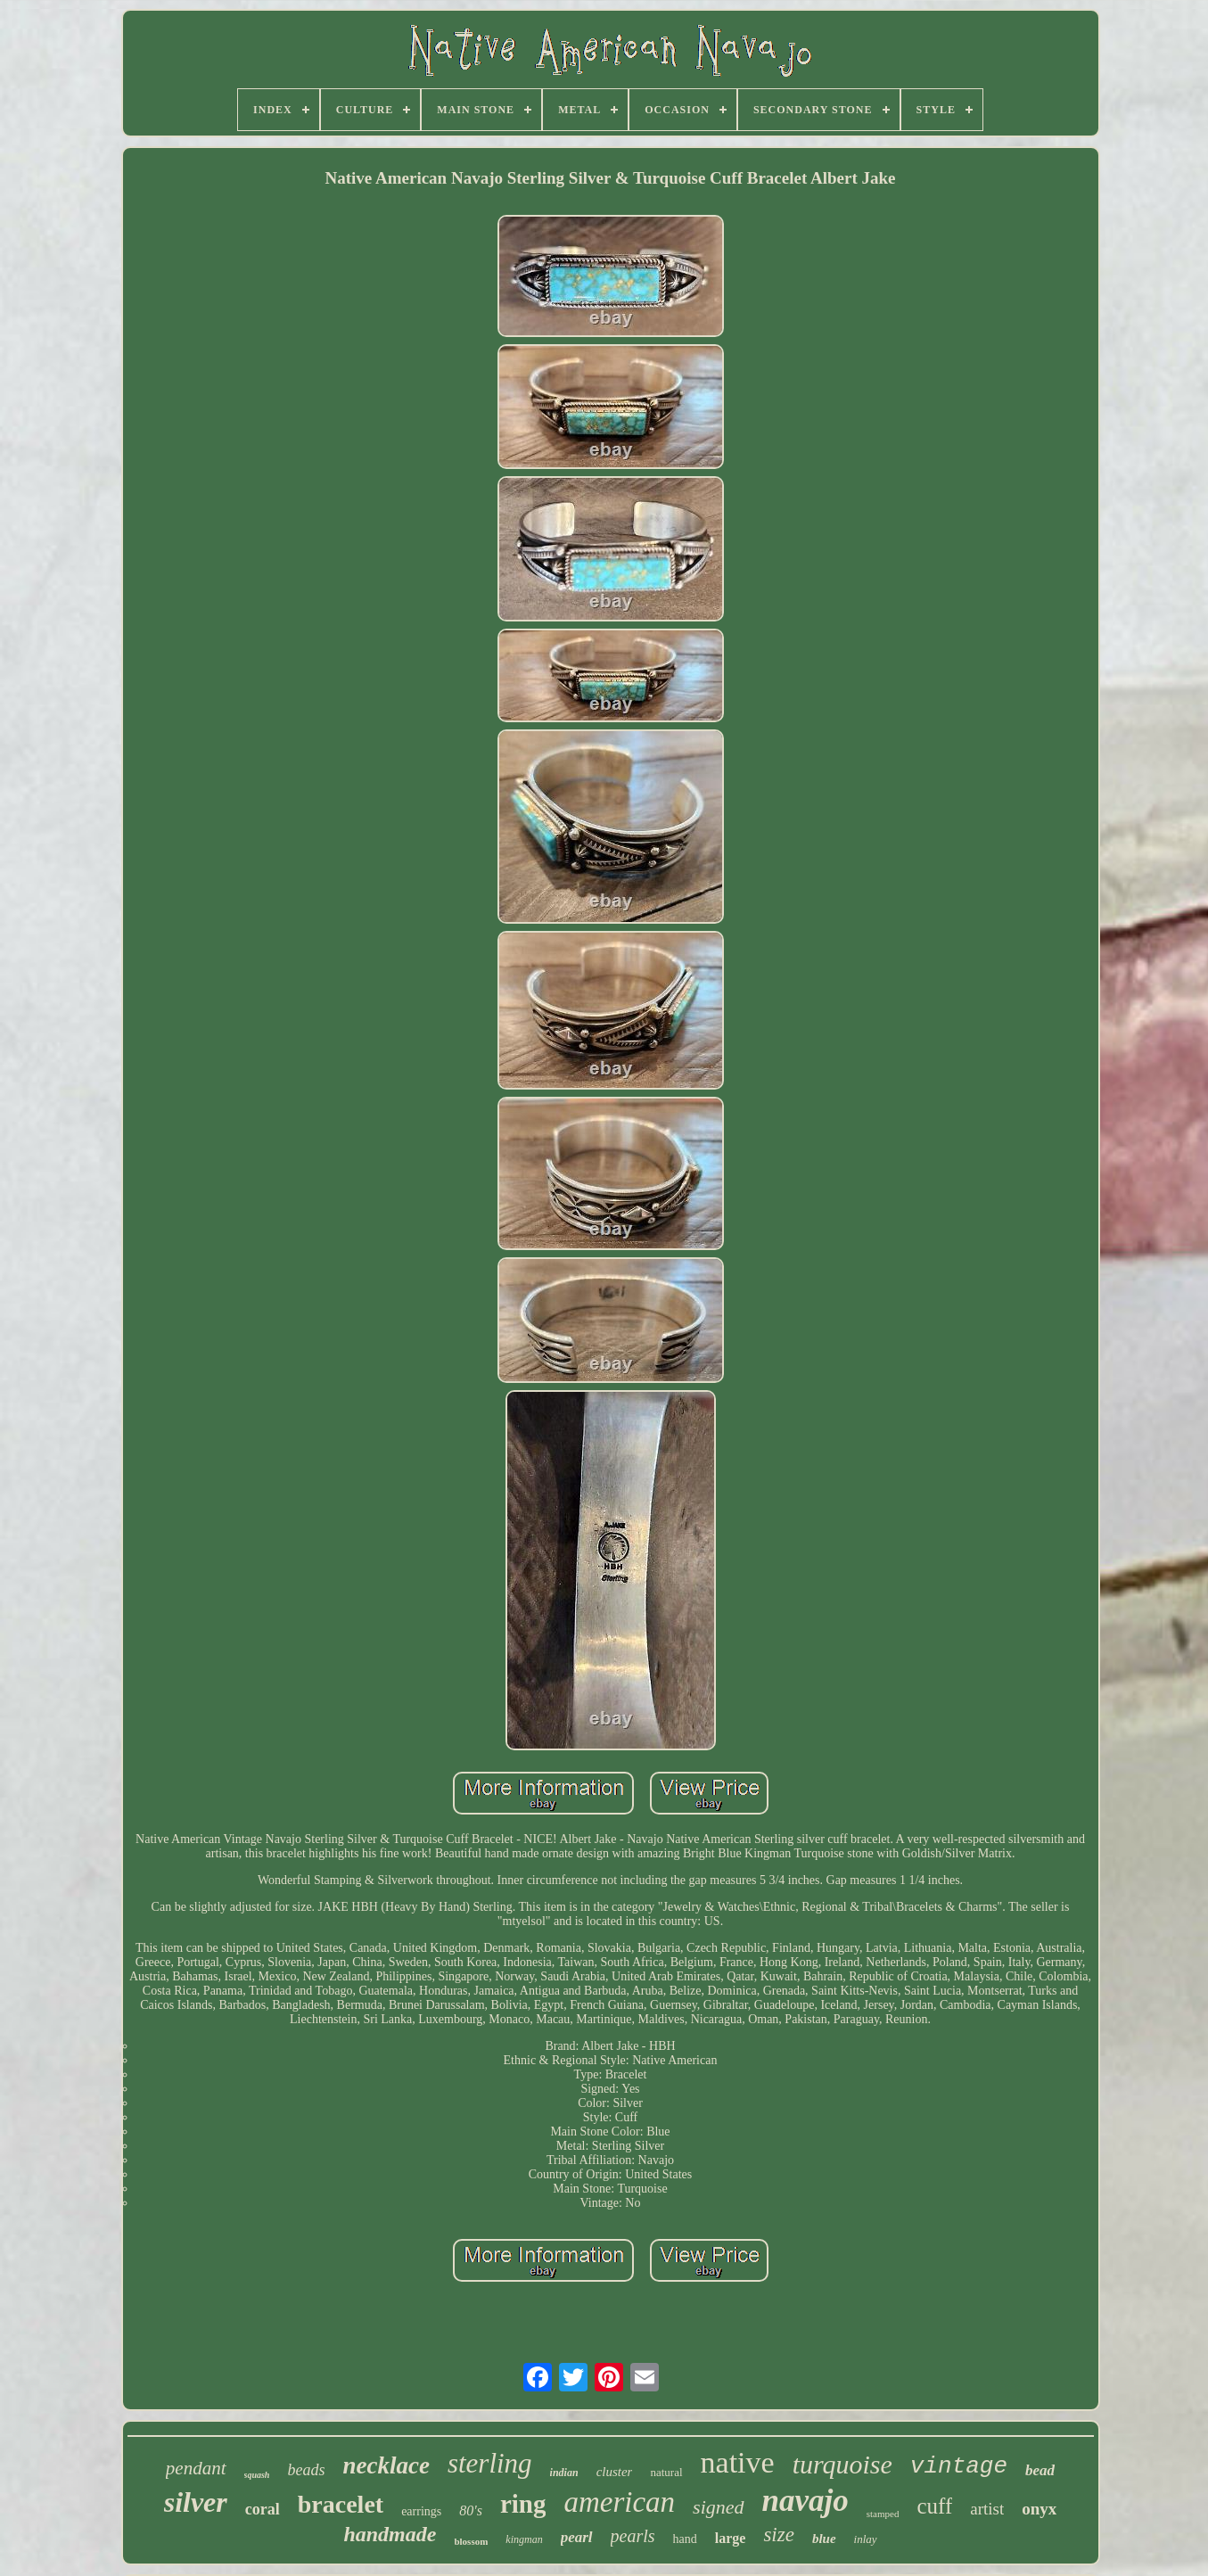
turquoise (842, 2464)
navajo (805, 2500)
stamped (883, 2513)
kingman (523, 2539)
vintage (958, 2466)
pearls (633, 2536)
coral (262, 2509)
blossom (471, 2541)
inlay (865, 2539)
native (738, 2462)
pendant (196, 2468)
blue (824, 2538)
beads (306, 2470)
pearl (577, 2537)
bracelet (340, 2504)
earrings (421, 2511)
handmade (389, 2534)
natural (666, 2472)
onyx (1039, 2508)
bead (1040, 2470)
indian (564, 2472)
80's (470, 2510)
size (778, 2534)
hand (685, 2539)
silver (195, 2502)
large (730, 2538)
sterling (490, 2463)
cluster (614, 2472)
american (619, 2502)
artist (987, 2508)
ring (523, 2504)
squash (257, 2475)
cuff (934, 2506)
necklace (385, 2465)
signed (718, 2507)
